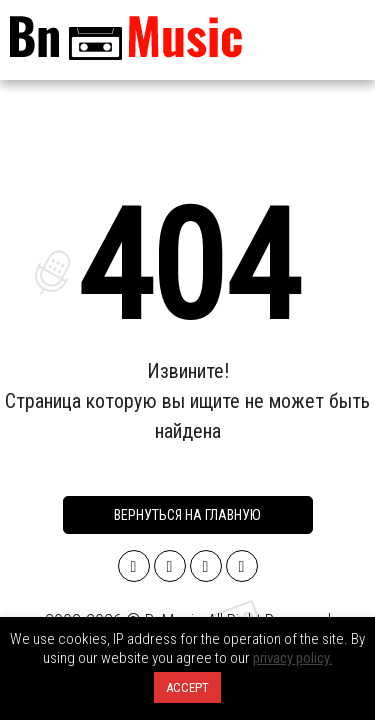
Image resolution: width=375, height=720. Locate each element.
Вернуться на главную (187, 515)
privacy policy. (292, 658)
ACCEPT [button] (187, 687)
